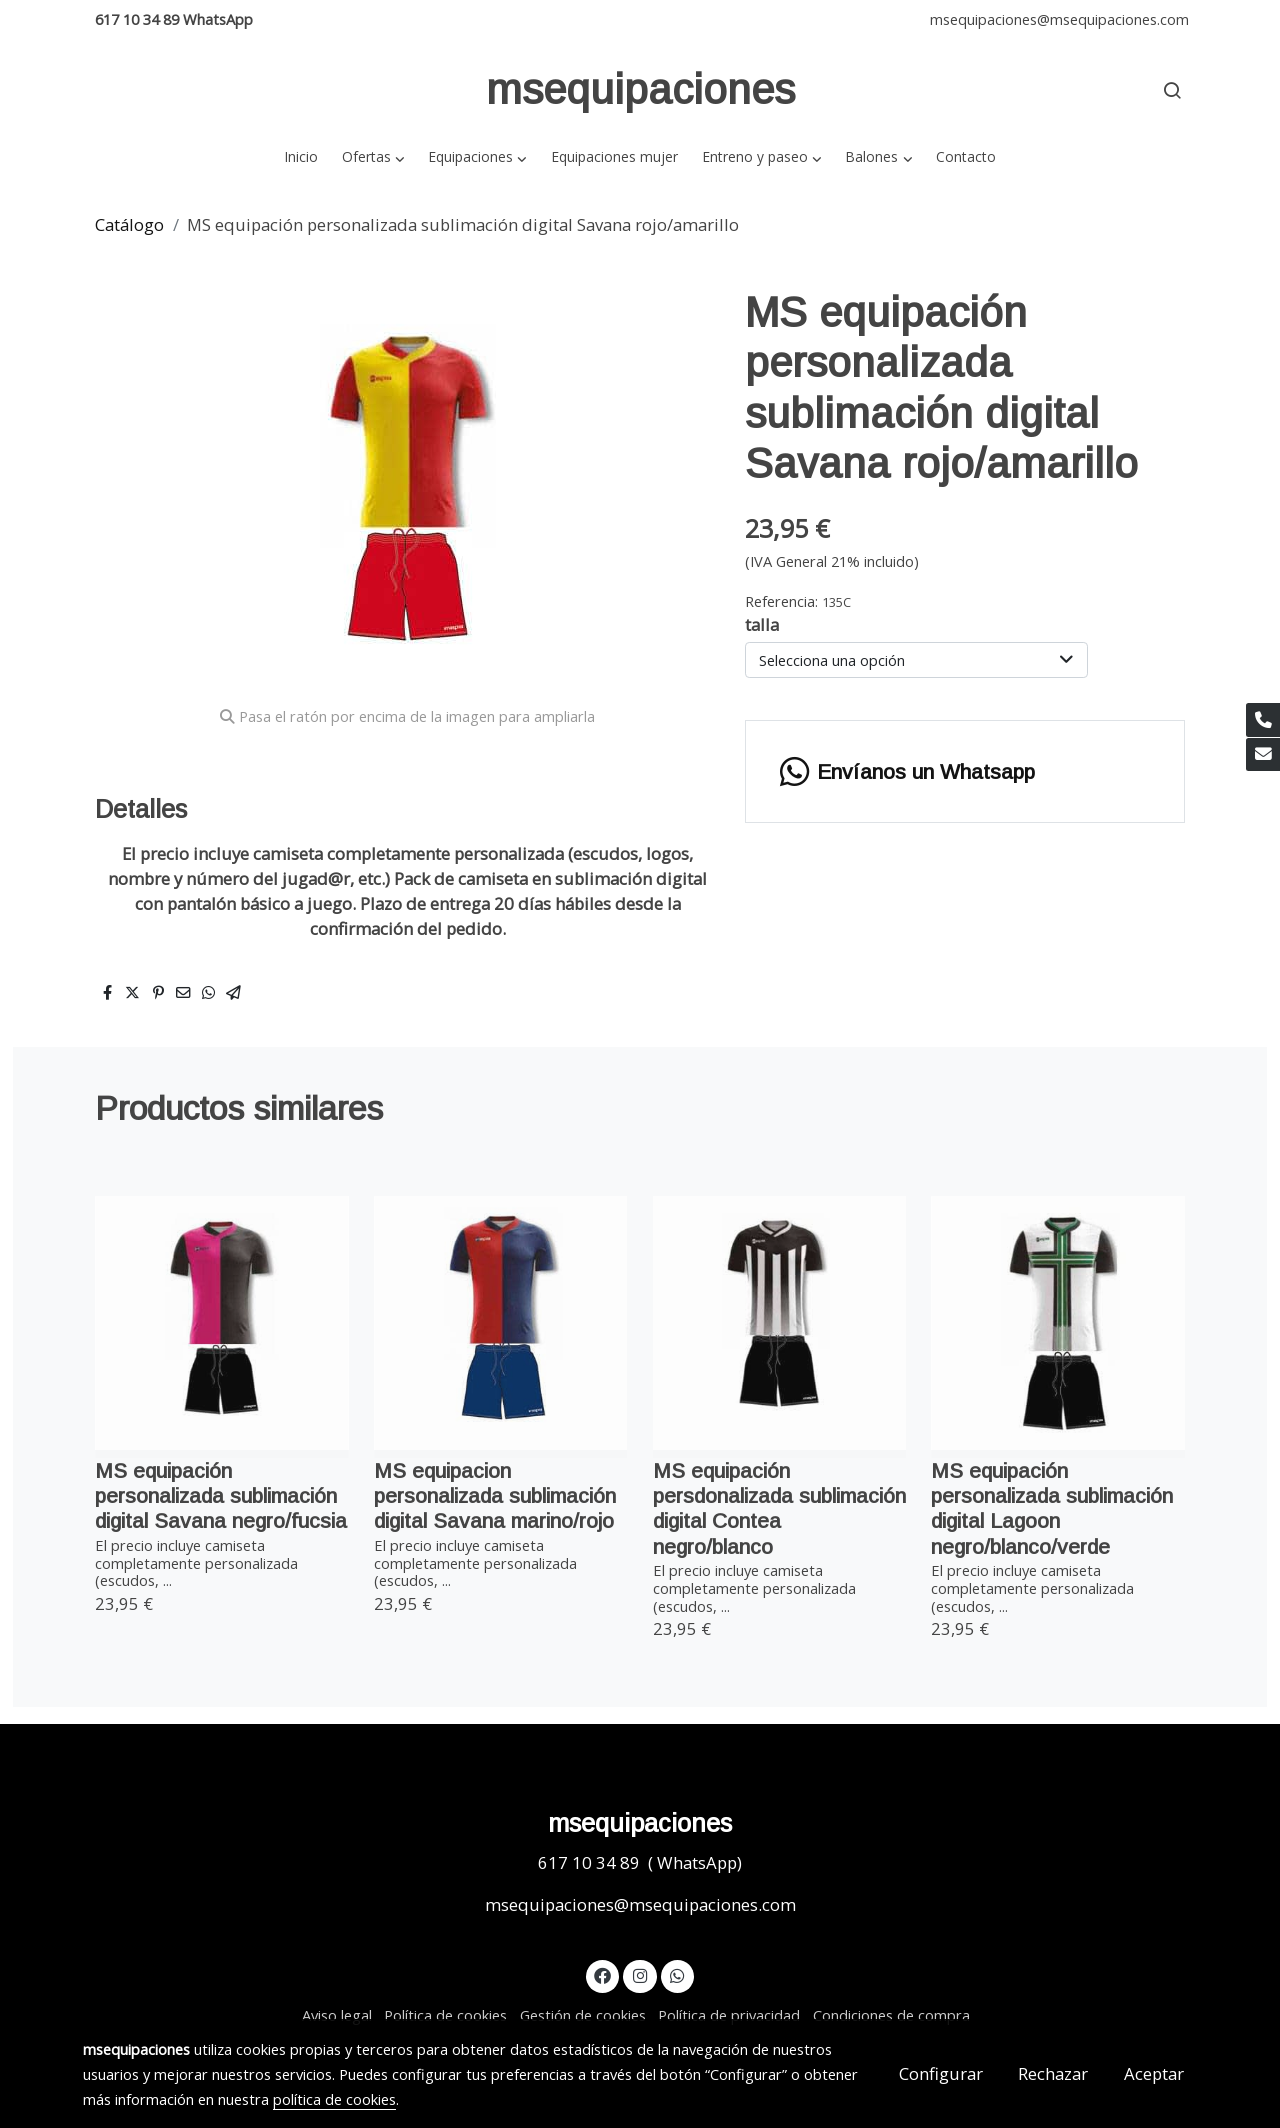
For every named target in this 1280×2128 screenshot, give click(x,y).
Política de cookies (445, 2015)
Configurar (941, 2073)
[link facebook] (603, 1974)
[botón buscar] (1172, 90)
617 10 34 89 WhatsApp (174, 19)
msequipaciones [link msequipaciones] (640, 89)
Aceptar (1154, 2073)
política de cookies (334, 2099)
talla (762, 624)
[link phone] (1263, 720)
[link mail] (1263, 755)
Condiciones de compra (891, 2015)
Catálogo (129, 224)
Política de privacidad (729, 2015)
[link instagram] (640, 1974)
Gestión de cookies (583, 2015)
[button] (373, 156)
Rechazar (1053, 2073)
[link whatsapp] (678, 1974)
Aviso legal (337, 2015)
